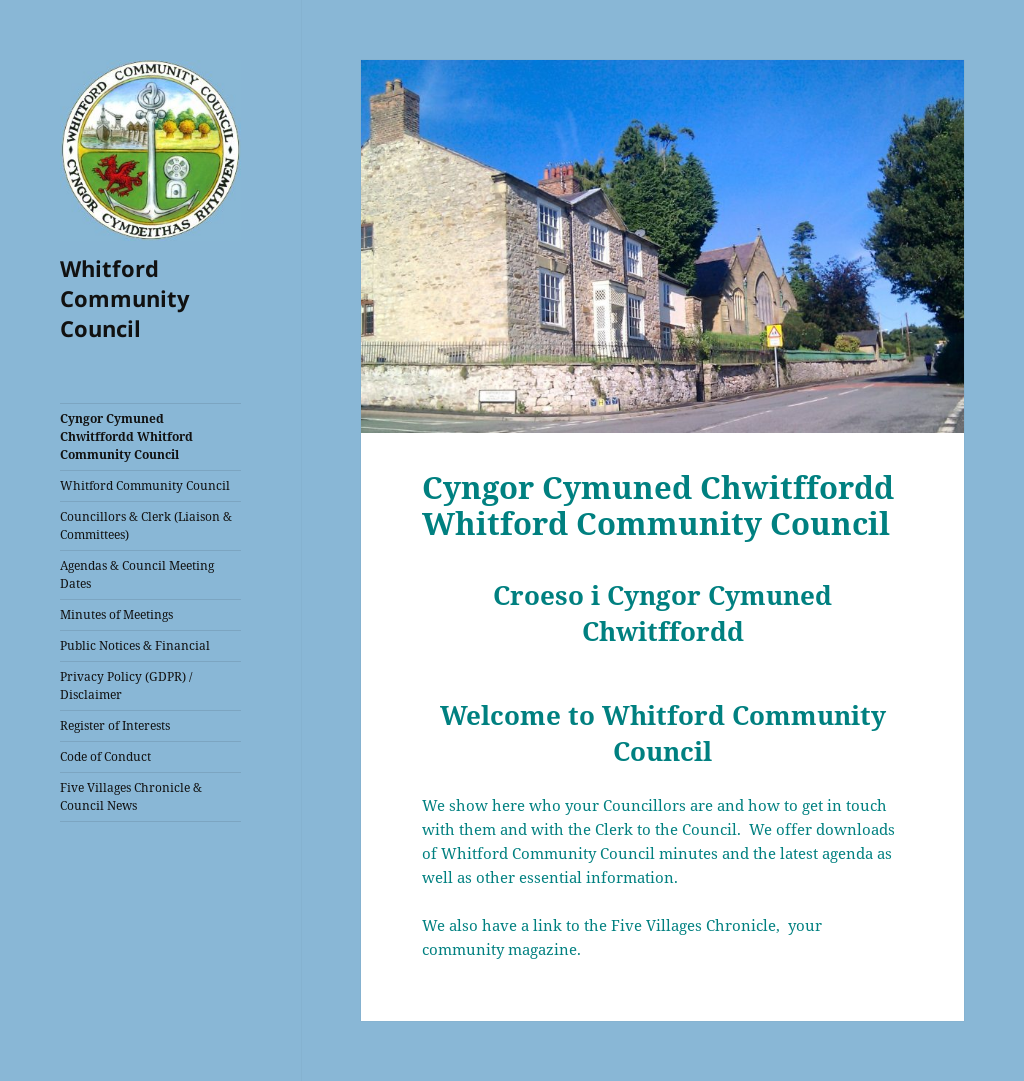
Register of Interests (115, 725)
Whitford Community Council (125, 298)
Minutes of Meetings (116, 614)
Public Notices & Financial (135, 645)
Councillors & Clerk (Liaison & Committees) (146, 525)
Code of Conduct (105, 756)
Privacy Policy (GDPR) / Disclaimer (126, 685)
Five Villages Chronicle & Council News (131, 796)
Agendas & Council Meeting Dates (137, 574)
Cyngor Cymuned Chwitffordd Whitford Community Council (126, 436)
